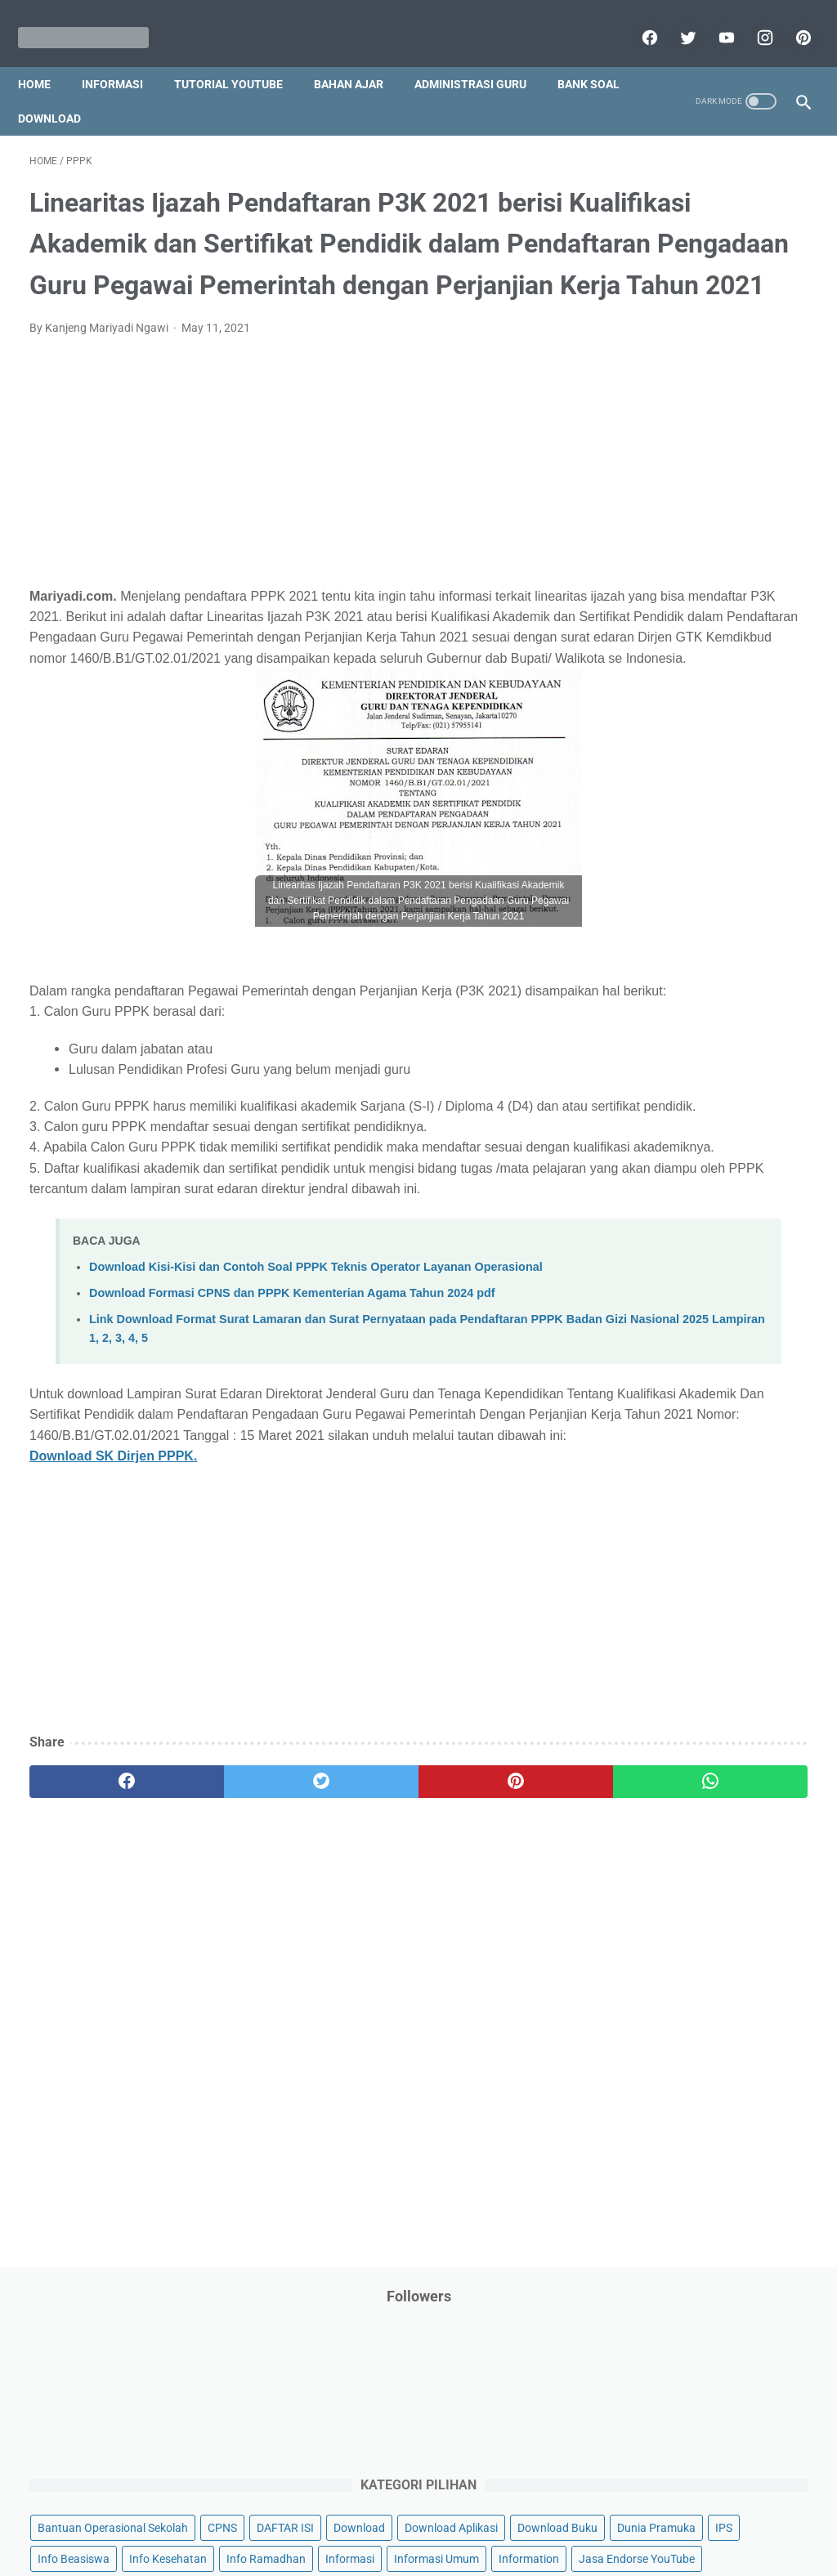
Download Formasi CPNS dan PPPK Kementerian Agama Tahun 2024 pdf (292, 1500)
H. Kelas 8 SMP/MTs (684, 1597)
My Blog (738, 783)
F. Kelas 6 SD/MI (671, 1540)
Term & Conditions (405, 2516)
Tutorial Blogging (716, 1268)
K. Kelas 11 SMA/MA (684, 1684)
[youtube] (713, 20)
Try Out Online (651, 1237)
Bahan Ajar (360, 56)
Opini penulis (647, 814)
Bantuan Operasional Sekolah (690, 380)
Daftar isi (610, 2516)
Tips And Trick (749, 1206)
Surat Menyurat (655, 1206)
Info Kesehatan (654, 535)
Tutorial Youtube (657, 1299)
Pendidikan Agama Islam (678, 908)
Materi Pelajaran (657, 783)
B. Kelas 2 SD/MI (673, 1425)
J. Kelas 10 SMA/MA (684, 1655)
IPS (624, 504)
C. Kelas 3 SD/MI (673, 1453)
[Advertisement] (288, 537)
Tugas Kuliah (739, 1237)
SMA (726, 1175)
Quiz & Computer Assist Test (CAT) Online (702, 1135)
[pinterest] (790, 20)
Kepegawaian (650, 690)
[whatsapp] (483, 2031)
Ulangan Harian (758, 1299)
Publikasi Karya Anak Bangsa (689, 1095)
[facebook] (636, 20)
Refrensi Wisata (655, 1175)
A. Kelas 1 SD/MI (673, 1396)
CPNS (630, 411)
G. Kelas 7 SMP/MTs (684, 1568)
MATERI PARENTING (667, 752)
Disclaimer (230, 2516)
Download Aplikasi (662, 442)
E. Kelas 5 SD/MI (672, 1511)
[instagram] (751, 20)
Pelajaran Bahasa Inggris (679, 876)
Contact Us (543, 2516)
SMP (769, 1175)
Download (154, 90)
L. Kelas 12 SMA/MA (684, 1712)
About (483, 2516)
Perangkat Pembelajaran (678, 1033)
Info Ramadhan (752, 535)
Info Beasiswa (688, 504)
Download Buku (655, 473)
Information (645, 597)
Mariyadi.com (442, 2550)
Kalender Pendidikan (667, 659)
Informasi (123, 56)
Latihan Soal (647, 721)
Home (45, 56)
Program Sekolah (659, 1064)
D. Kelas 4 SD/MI (673, 1483)
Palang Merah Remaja (671, 845)
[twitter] (674, 20)
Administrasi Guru (482, 56)
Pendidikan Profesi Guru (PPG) (693, 939)
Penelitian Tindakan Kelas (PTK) (696, 970)
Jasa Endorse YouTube (673, 628)
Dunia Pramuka (754, 473)
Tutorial (634, 1268)
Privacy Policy (307, 2516)
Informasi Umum (726, 566)
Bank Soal (60, 90)
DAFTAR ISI (693, 411)
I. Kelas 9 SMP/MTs (681, 1626)
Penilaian (638, 1001)
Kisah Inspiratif (743, 690)
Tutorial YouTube (240, 56)
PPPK (714, 814)
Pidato (777, 1033)
